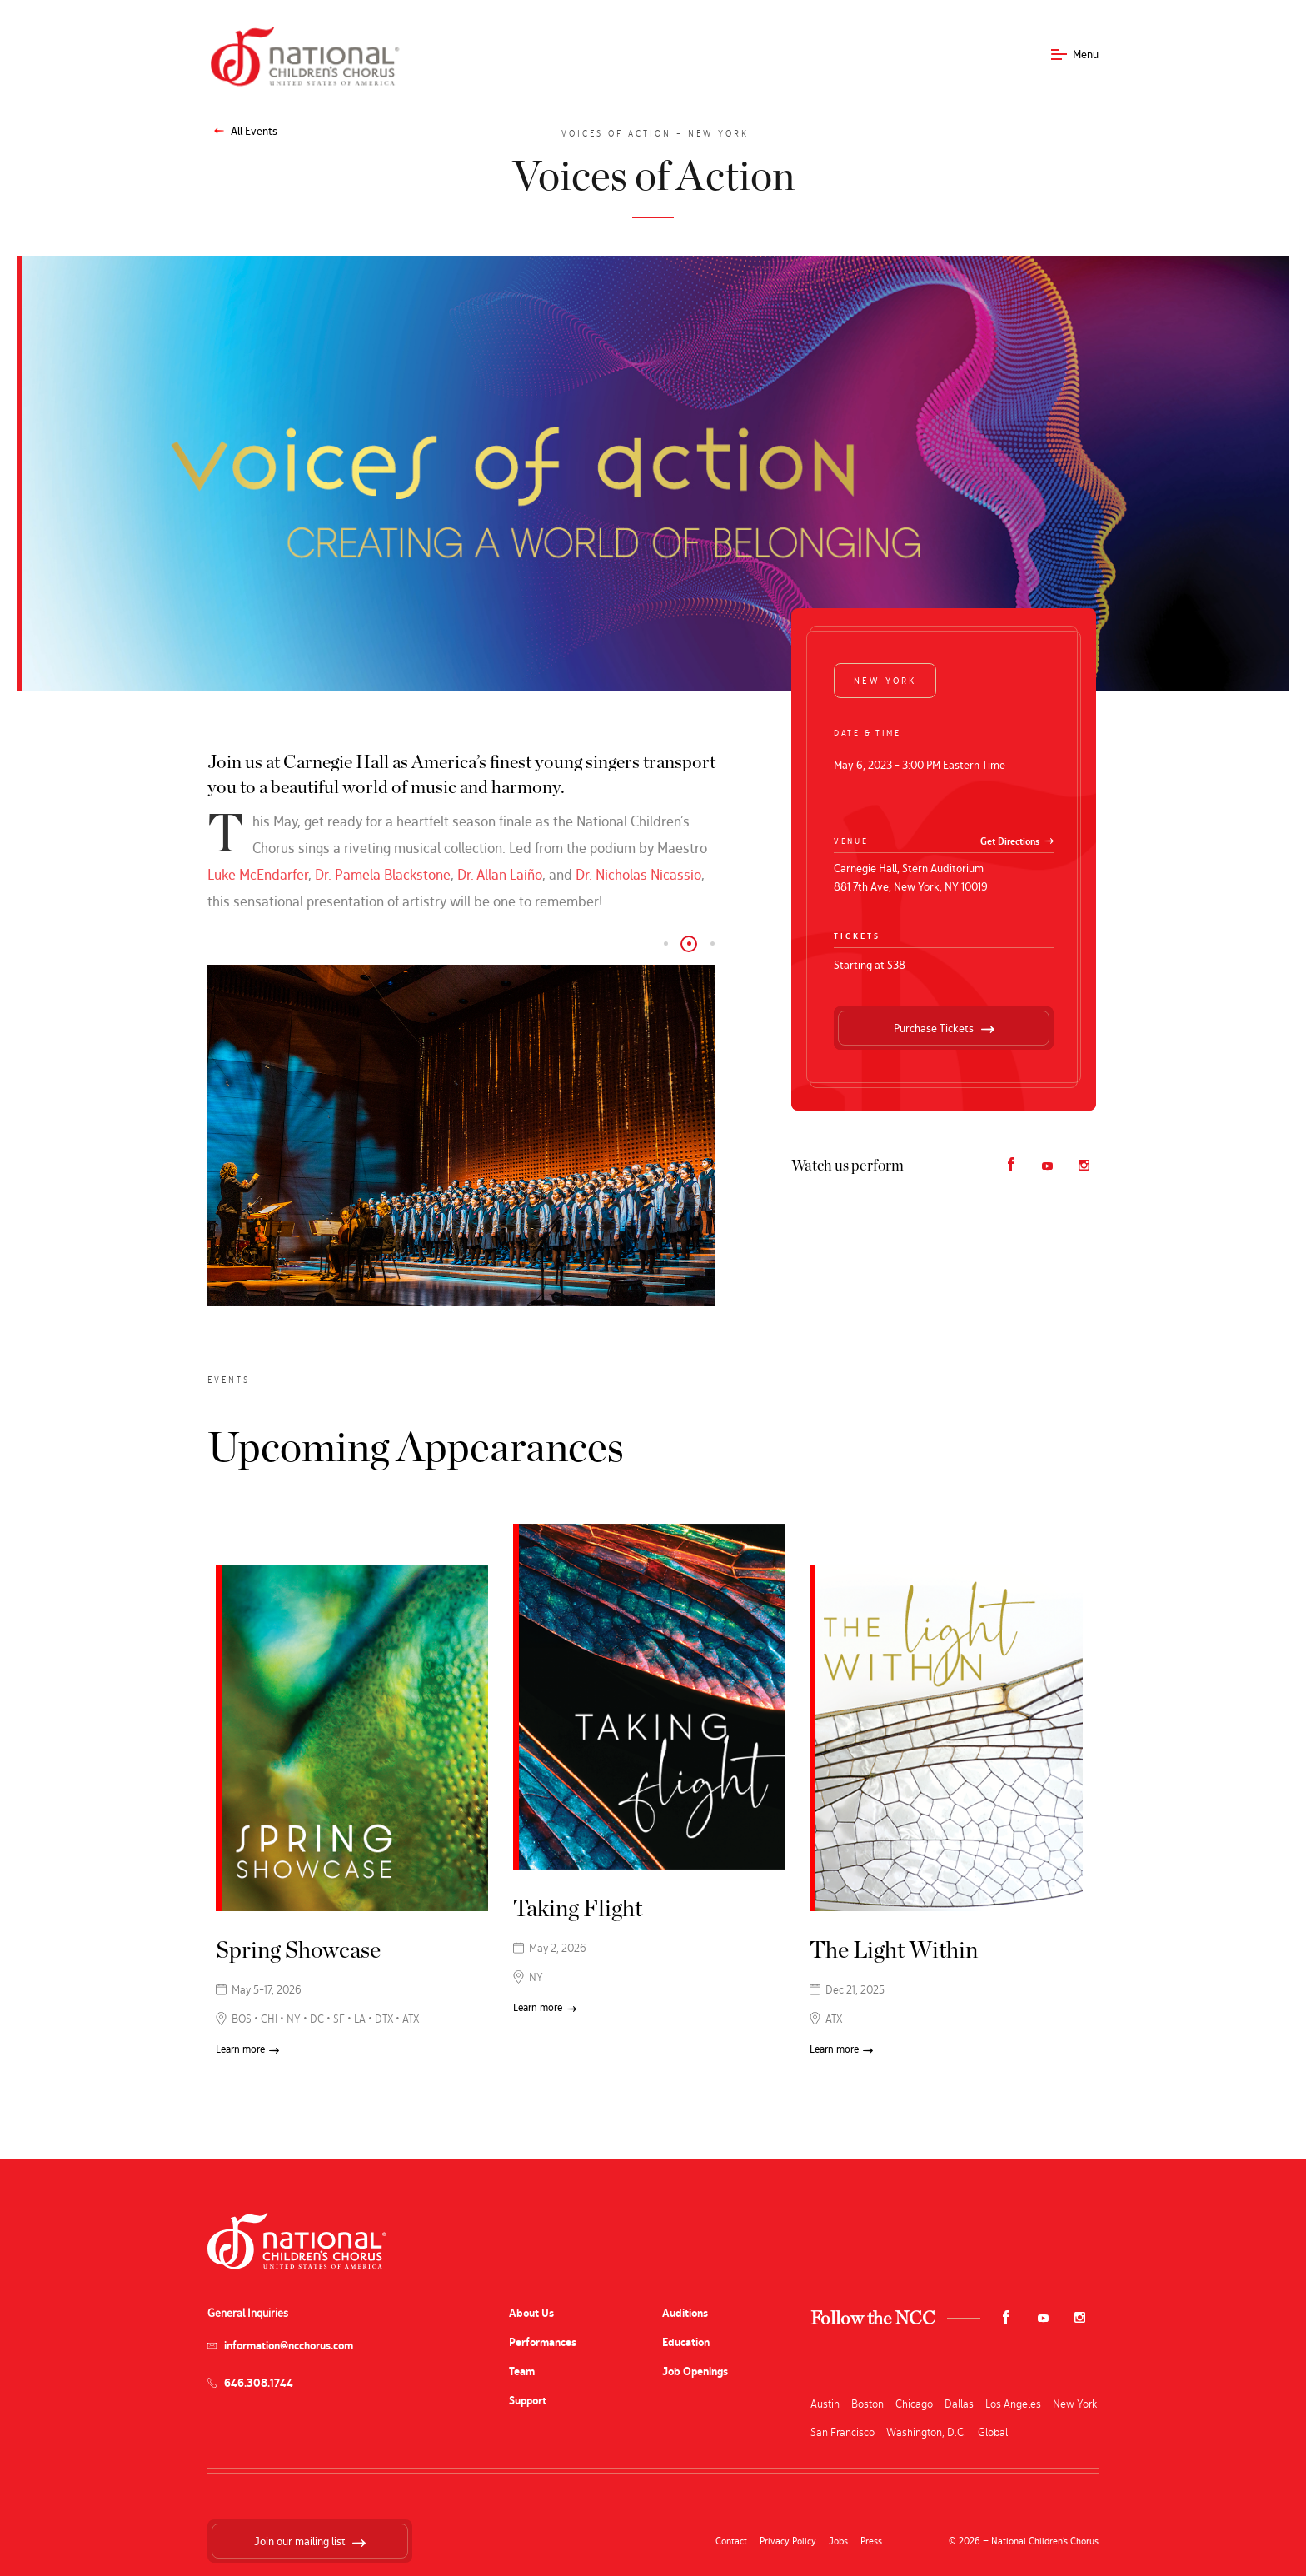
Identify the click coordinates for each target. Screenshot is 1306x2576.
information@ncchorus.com (288, 2346)
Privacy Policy (788, 2541)
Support (527, 2401)
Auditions (685, 2313)
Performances (542, 2342)
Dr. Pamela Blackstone (383, 874)
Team (522, 2371)
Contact (731, 2541)
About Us (531, 2313)
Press (871, 2541)
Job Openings (695, 2371)
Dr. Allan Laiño (499, 874)
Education (686, 2342)
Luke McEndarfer (257, 874)
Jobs (838, 2541)
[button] (665, 944)
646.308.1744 (258, 2383)
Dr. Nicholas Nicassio (638, 874)
